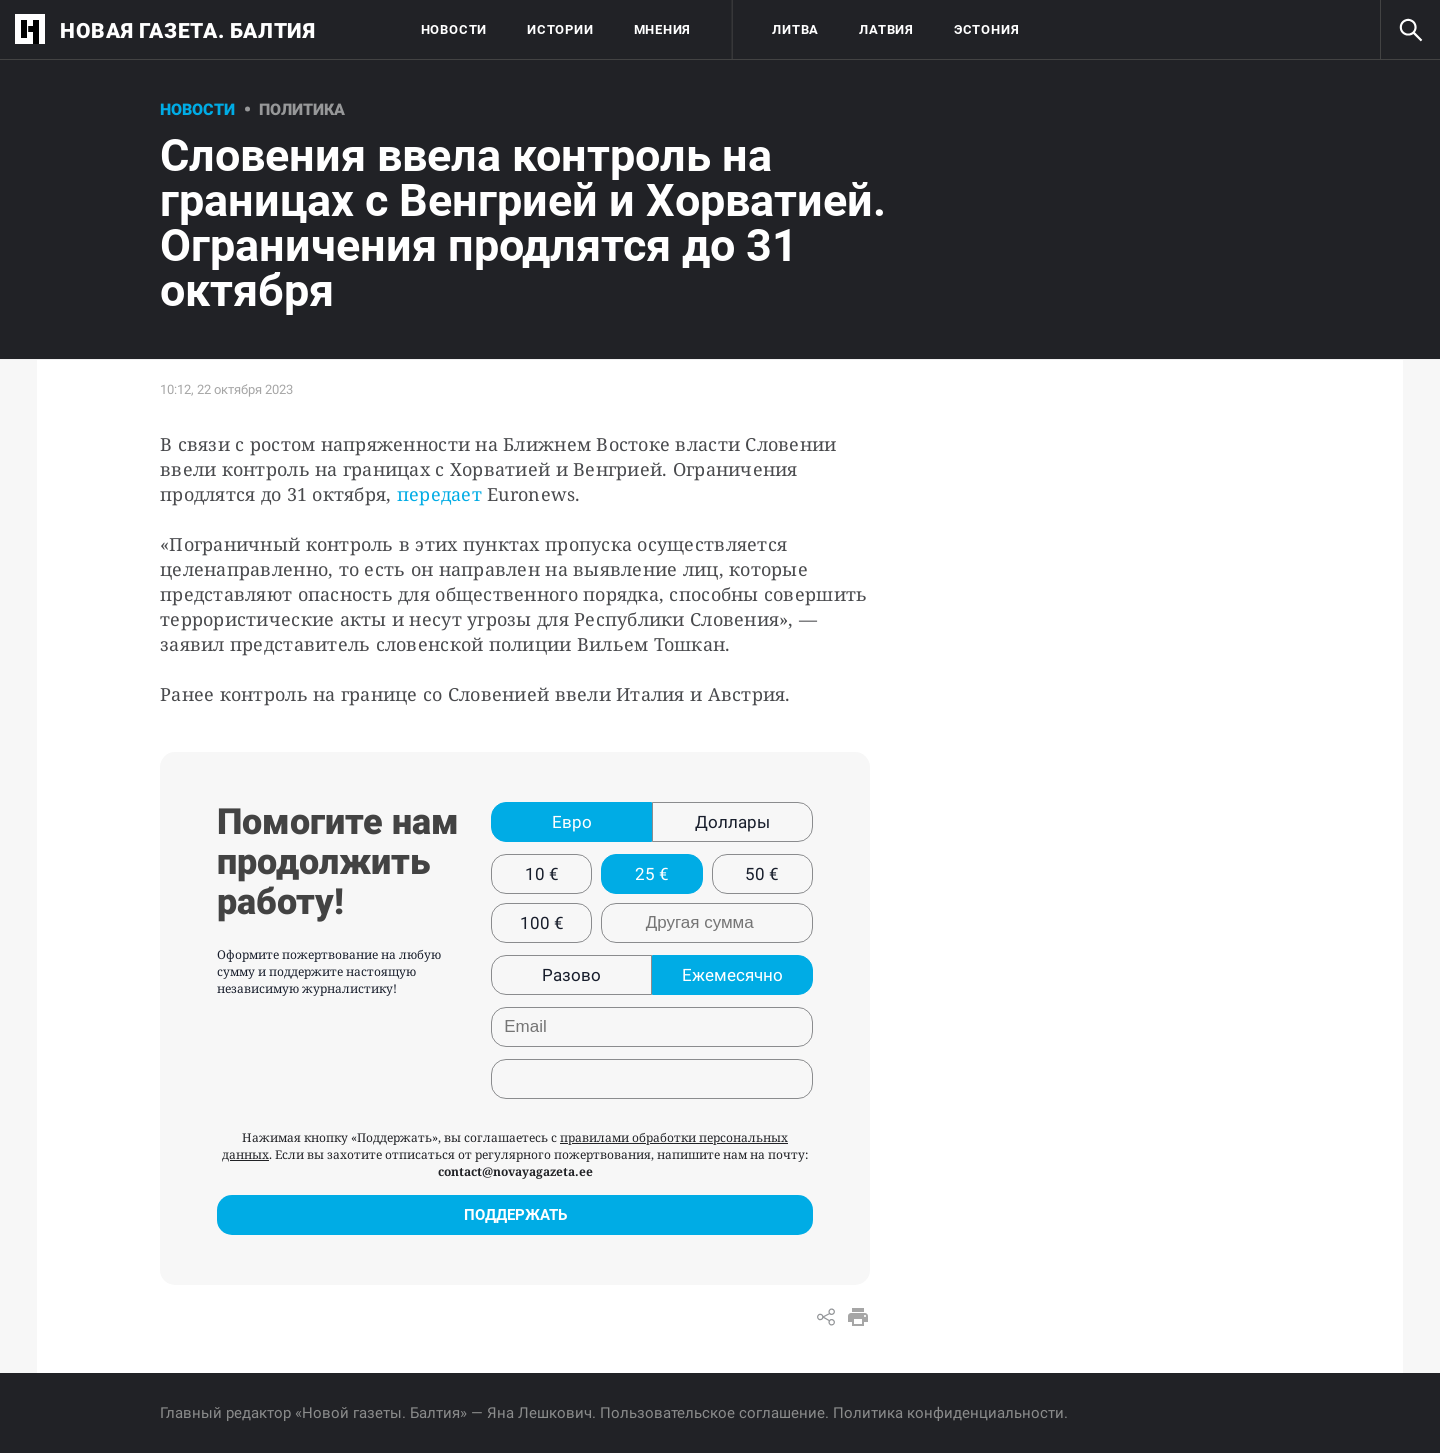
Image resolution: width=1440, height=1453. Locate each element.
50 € (762, 874)
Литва (795, 29)
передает (439, 494)
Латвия (886, 29)
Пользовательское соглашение (712, 1413)
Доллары (732, 822)
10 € (542, 874)
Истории (560, 29)
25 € (652, 874)
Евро (572, 822)
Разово (571, 975)
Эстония (986, 29)
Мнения (663, 29)
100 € (542, 923)
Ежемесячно (732, 975)
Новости (454, 29)
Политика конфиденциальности (948, 1413)
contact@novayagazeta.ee (515, 1171)
